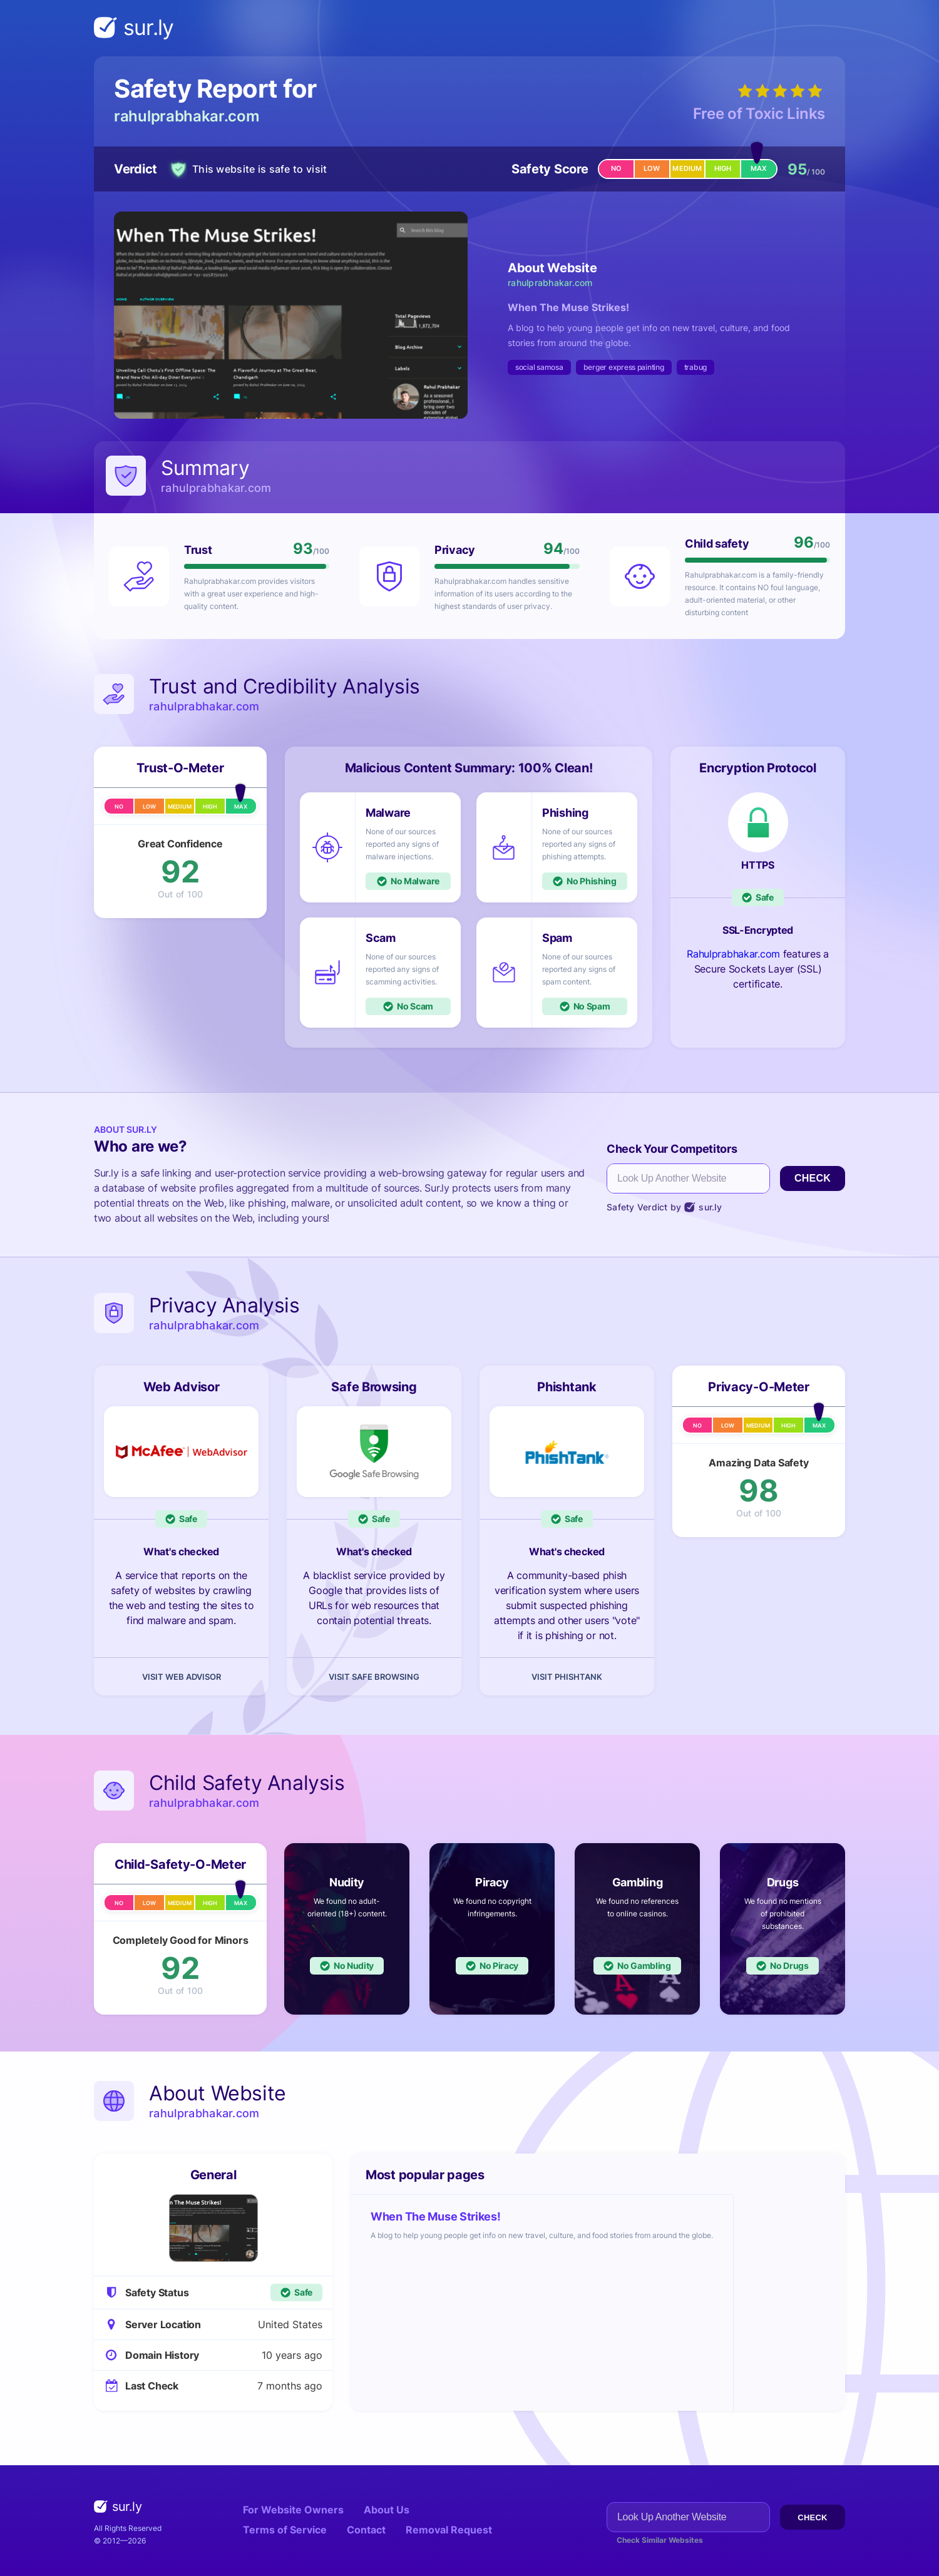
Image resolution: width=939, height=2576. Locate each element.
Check (812, 1178)
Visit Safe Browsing (374, 1677)
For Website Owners (293, 2509)
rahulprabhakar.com (187, 116)
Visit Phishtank (566, 1677)
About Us (386, 2509)
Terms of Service (285, 2529)
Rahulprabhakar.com (733, 954)
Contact (366, 2529)
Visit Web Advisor (181, 1677)
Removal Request (449, 2529)
